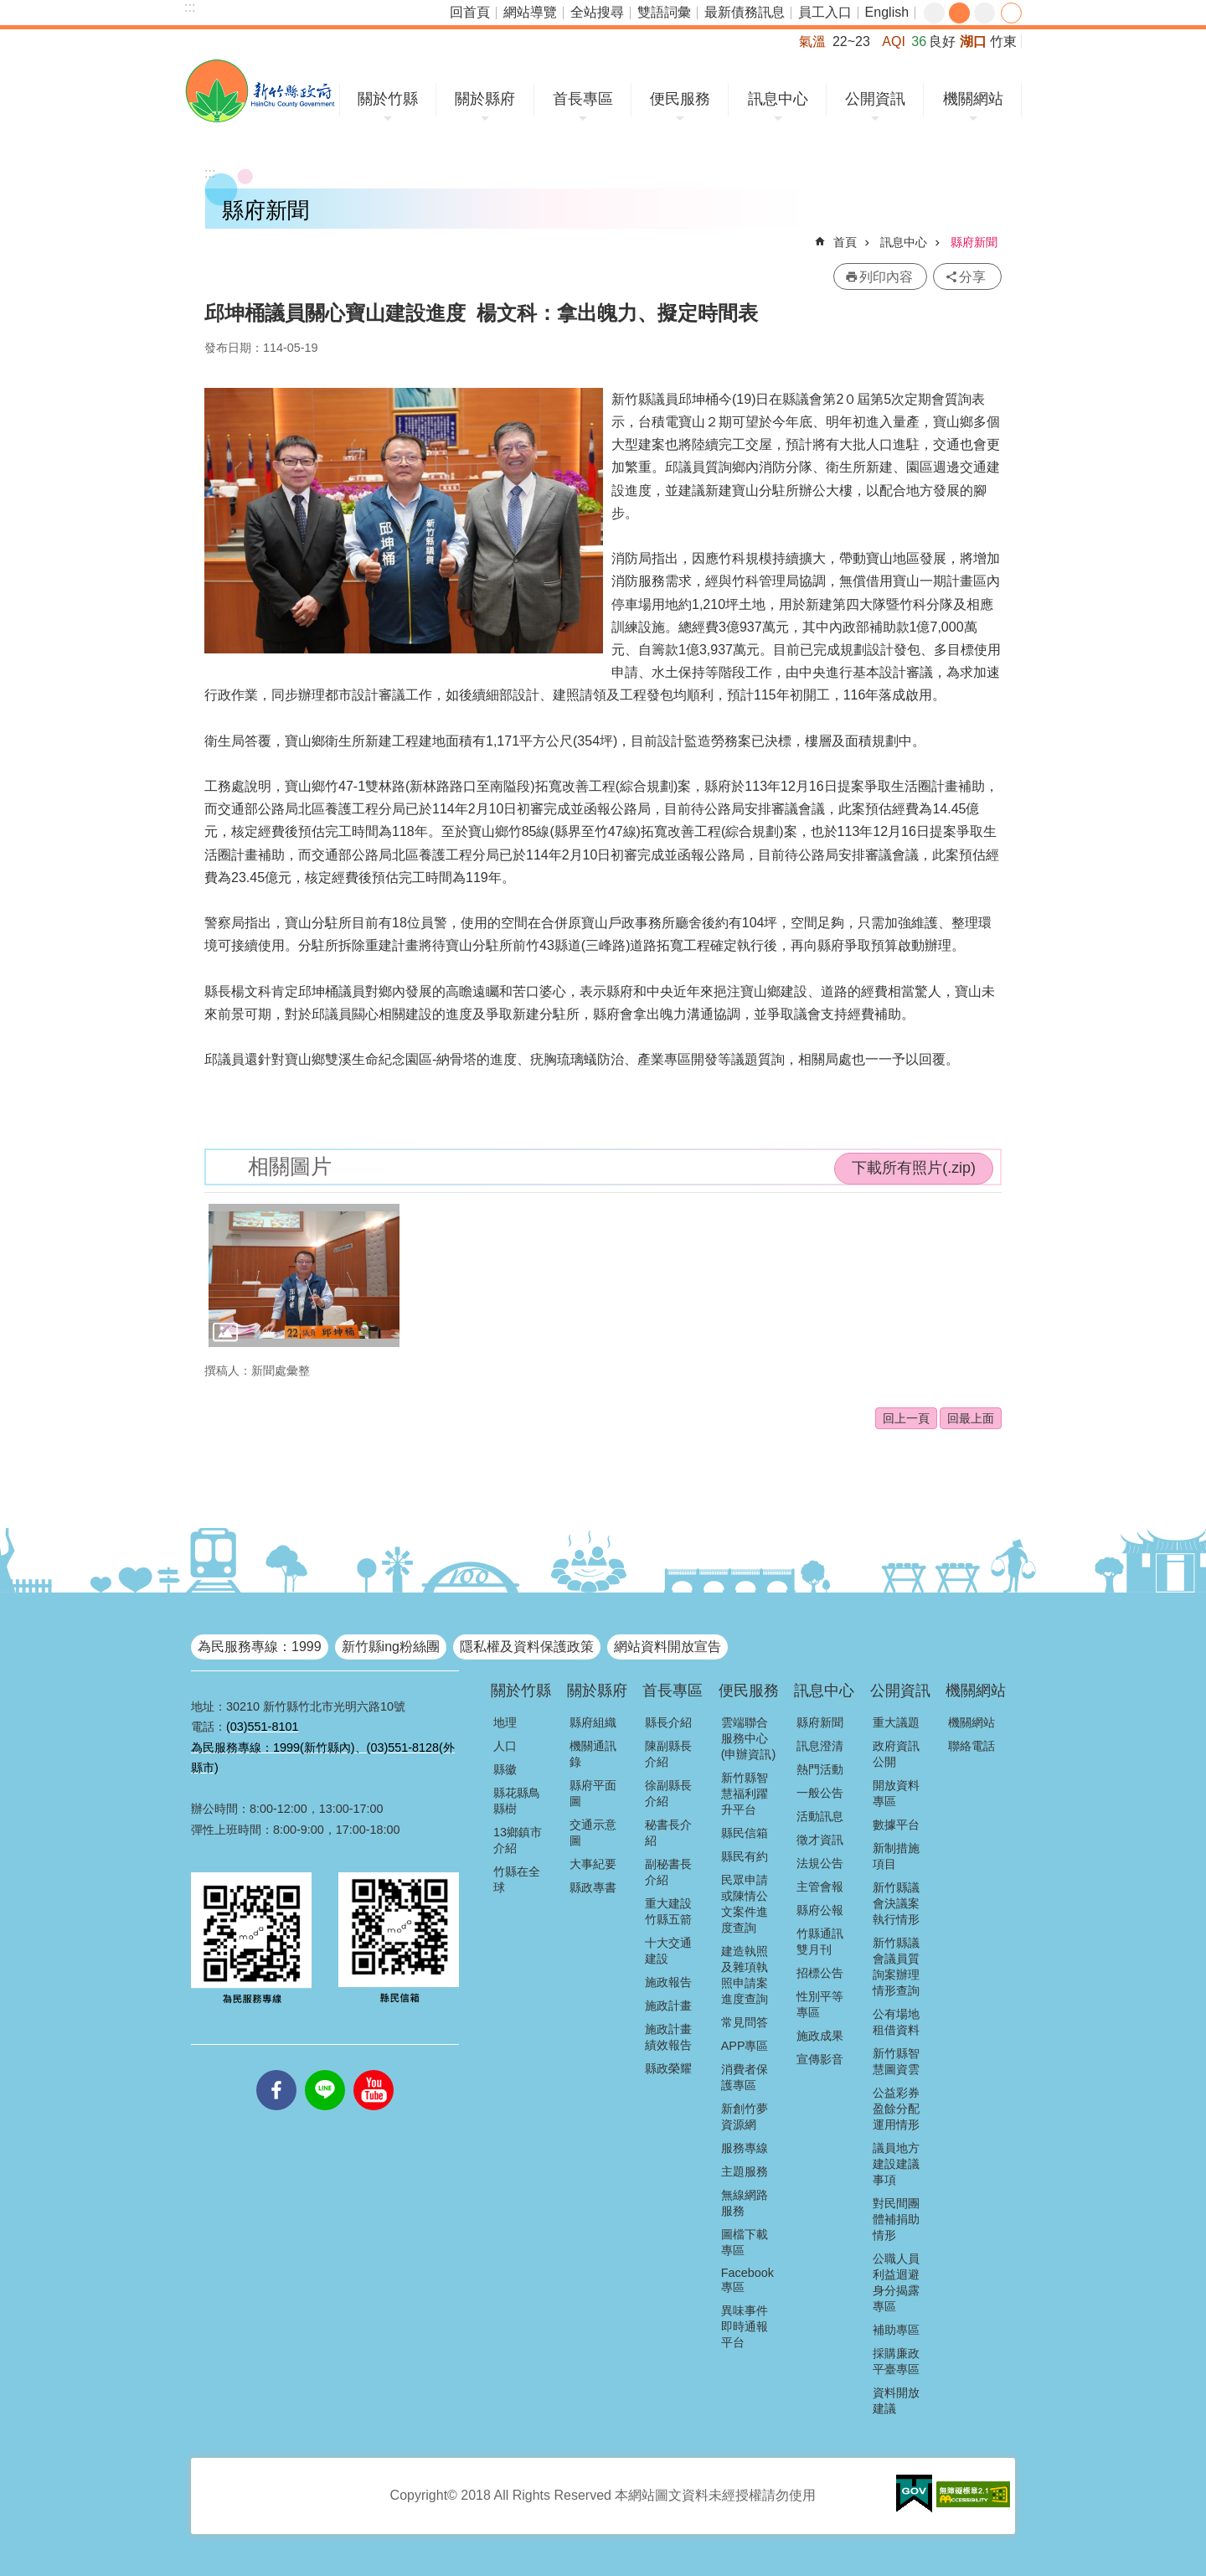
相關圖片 (290, 1166)
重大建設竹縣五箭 (668, 1911)
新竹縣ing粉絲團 (391, 1646)
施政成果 (819, 2035)
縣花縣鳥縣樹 (516, 1800)
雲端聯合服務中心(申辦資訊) (748, 1738)
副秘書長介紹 (668, 1872)
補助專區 (896, 2329)
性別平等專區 (819, 2004)
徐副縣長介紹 (668, 1793)
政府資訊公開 (896, 1753)
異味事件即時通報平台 (744, 2326)
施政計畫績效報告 (668, 2037)
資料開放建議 (896, 2400)
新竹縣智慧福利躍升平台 (744, 1793)
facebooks (276, 2070)
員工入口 (825, 12)
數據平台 (896, 1824)
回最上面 (970, 1418)
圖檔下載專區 (744, 2242)
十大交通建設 (668, 1950)
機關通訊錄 (593, 1753)
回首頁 (470, 12)
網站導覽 (530, 12)
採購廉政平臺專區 (896, 2361)
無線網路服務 (744, 2202)
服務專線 (744, 2148)
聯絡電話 (971, 1746)
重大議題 (896, 1722)
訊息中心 (778, 98)
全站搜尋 (597, 12)
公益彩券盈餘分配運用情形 (896, 2108)
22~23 (851, 41)
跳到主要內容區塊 (8, 8)
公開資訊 (875, 98)
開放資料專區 (896, 1793)
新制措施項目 (896, 1856)
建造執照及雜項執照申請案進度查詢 (744, 1975)
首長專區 (583, 98)
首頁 (845, 242)
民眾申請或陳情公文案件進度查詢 (744, 1903)
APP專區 (745, 2045)
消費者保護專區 (744, 2077)
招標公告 (819, 1973)
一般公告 (819, 1792)
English (887, 12)
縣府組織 (593, 1722)
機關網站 (973, 98)
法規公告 (819, 1863)
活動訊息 (819, 1816)
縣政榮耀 (668, 2068)
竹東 (1003, 41)
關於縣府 (485, 98)
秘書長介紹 (668, 1832)
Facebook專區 (747, 2280)
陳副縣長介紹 (668, 1753)
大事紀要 (593, 1864)
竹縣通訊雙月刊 (819, 1941)
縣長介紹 (668, 1722)
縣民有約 (744, 1856)
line (325, 2070)
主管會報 (819, 1886)
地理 (505, 1722)
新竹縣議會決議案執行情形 (896, 1903)
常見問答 (744, 2022)
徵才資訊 (819, 1839)
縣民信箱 (744, 1833)
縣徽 (505, 1769)
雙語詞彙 (664, 12)
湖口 (973, 41)
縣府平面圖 (593, 1793)
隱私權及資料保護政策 (527, 1646)
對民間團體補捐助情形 (896, 2219)
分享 (1011, 13)
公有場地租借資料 (896, 2022)
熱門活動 (819, 1769)
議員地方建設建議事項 (896, 2163)
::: (189, 7)
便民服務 (680, 98)
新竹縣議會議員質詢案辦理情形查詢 (896, 1966)
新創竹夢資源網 (744, 2116)
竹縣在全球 (516, 1879)
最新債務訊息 (744, 12)
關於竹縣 (388, 98)
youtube (373, 2070)
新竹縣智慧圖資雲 (896, 2061)
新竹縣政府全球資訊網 (260, 91)
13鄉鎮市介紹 (517, 1840)
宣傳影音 (819, 2059)
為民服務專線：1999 (260, 1646)
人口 (505, 1746)
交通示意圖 (593, 1832)
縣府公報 (819, 1910)
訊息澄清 (819, 1746)
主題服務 (744, 2171)
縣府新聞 (974, 242)
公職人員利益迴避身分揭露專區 (896, 2282)
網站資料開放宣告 (667, 1646)
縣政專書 (593, 1887)
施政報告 (668, 1982)
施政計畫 (668, 2005)
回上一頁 (906, 1418)
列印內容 (886, 277)
